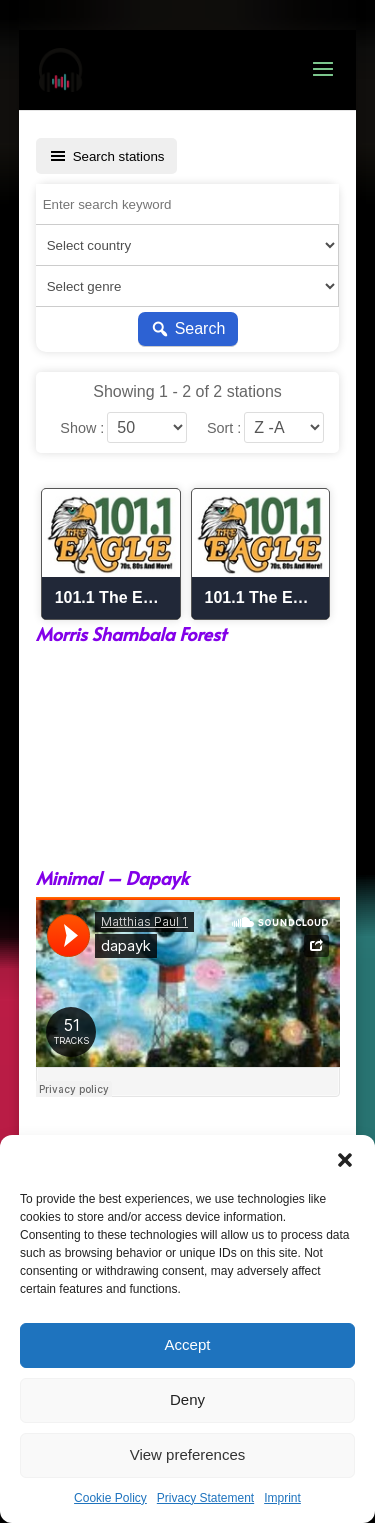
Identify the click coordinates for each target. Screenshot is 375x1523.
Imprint (282, 1498)
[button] (345, 1160)
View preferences (188, 1454)
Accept (188, 1344)
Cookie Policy (110, 1498)
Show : (82, 428)
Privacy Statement (205, 1498)
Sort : (224, 428)
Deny (187, 1399)
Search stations (106, 156)
